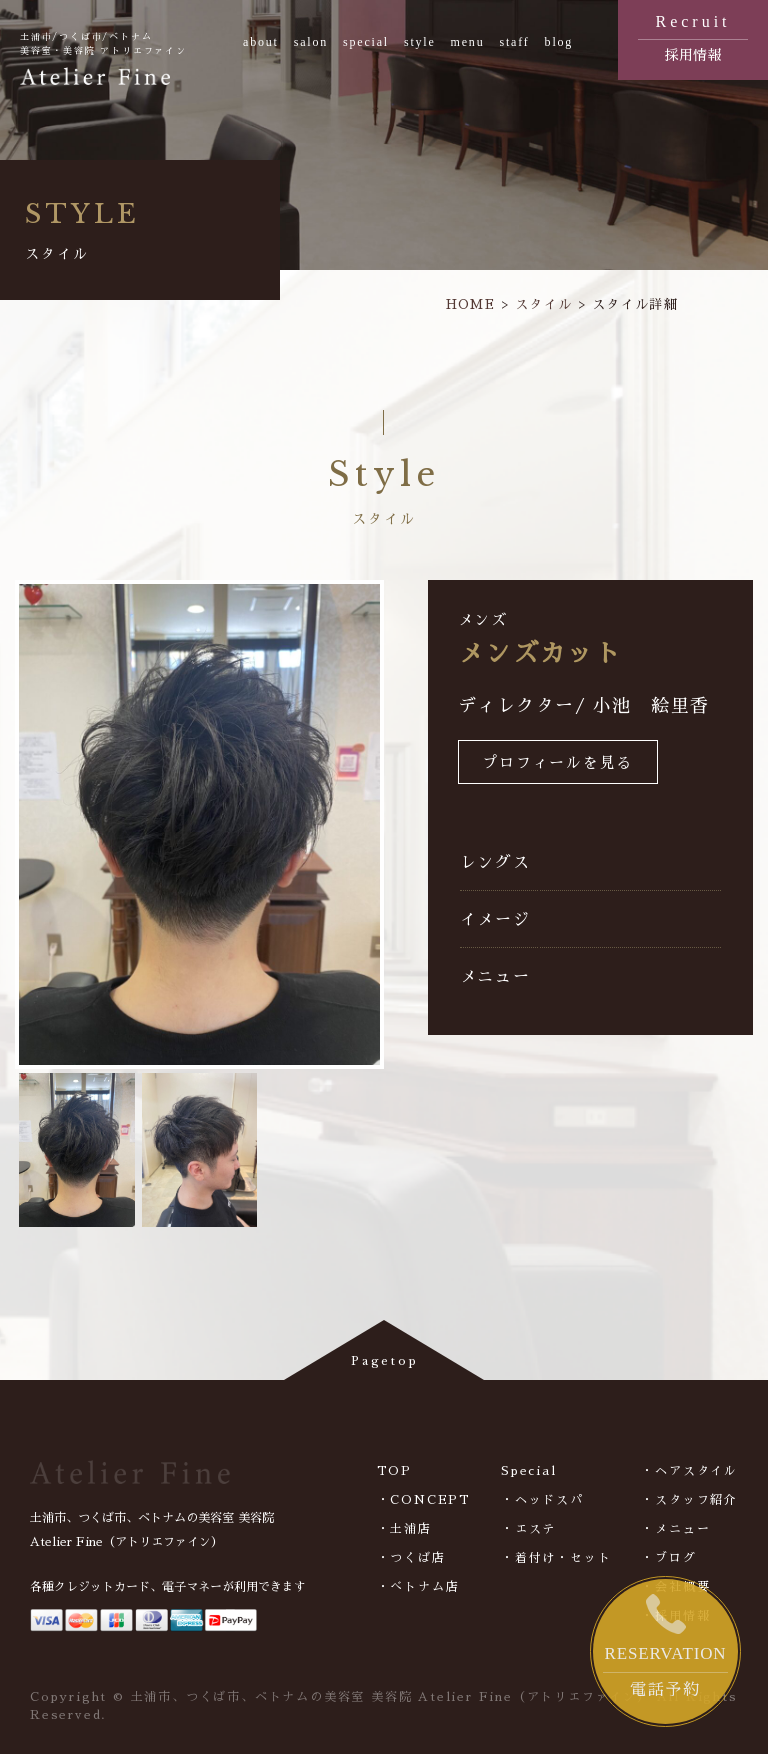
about (261, 42)
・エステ (528, 1529)
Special (529, 1471)
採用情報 (693, 36)
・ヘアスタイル (689, 1471)
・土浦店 (404, 1529)
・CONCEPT (424, 1500)
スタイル (543, 304)
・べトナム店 (418, 1587)
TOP (394, 1471)
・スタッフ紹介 (689, 1500)
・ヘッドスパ (542, 1500)
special (366, 42)
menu (468, 42)
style (420, 42)
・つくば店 (411, 1558)
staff (514, 42)
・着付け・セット (556, 1558)
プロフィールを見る (557, 763)
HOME (470, 304)
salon (311, 42)
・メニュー (675, 1529)
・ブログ (668, 1558)
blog (559, 42)
